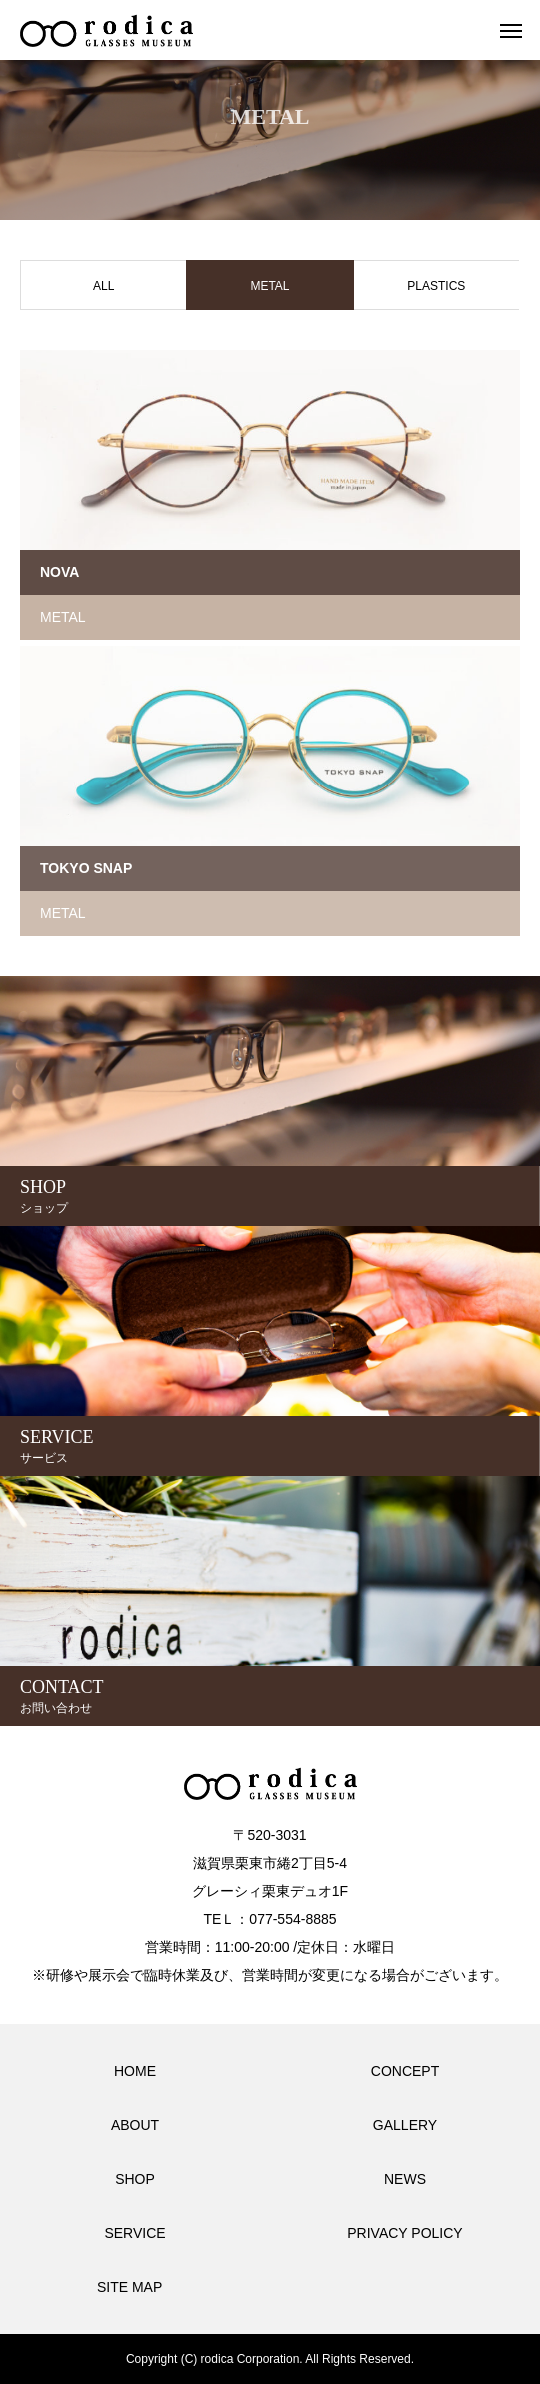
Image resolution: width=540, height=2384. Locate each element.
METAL (63, 617)
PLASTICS (436, 286)
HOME (135, 2071)
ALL (103, 286)
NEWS (405, 2179)
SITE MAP (129, 2287)
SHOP (135, 2179)
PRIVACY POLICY (404, 2233)
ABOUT (135, 2125)
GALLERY (405, 2125)
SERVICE (134, 2233)
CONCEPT (405, 2071)
